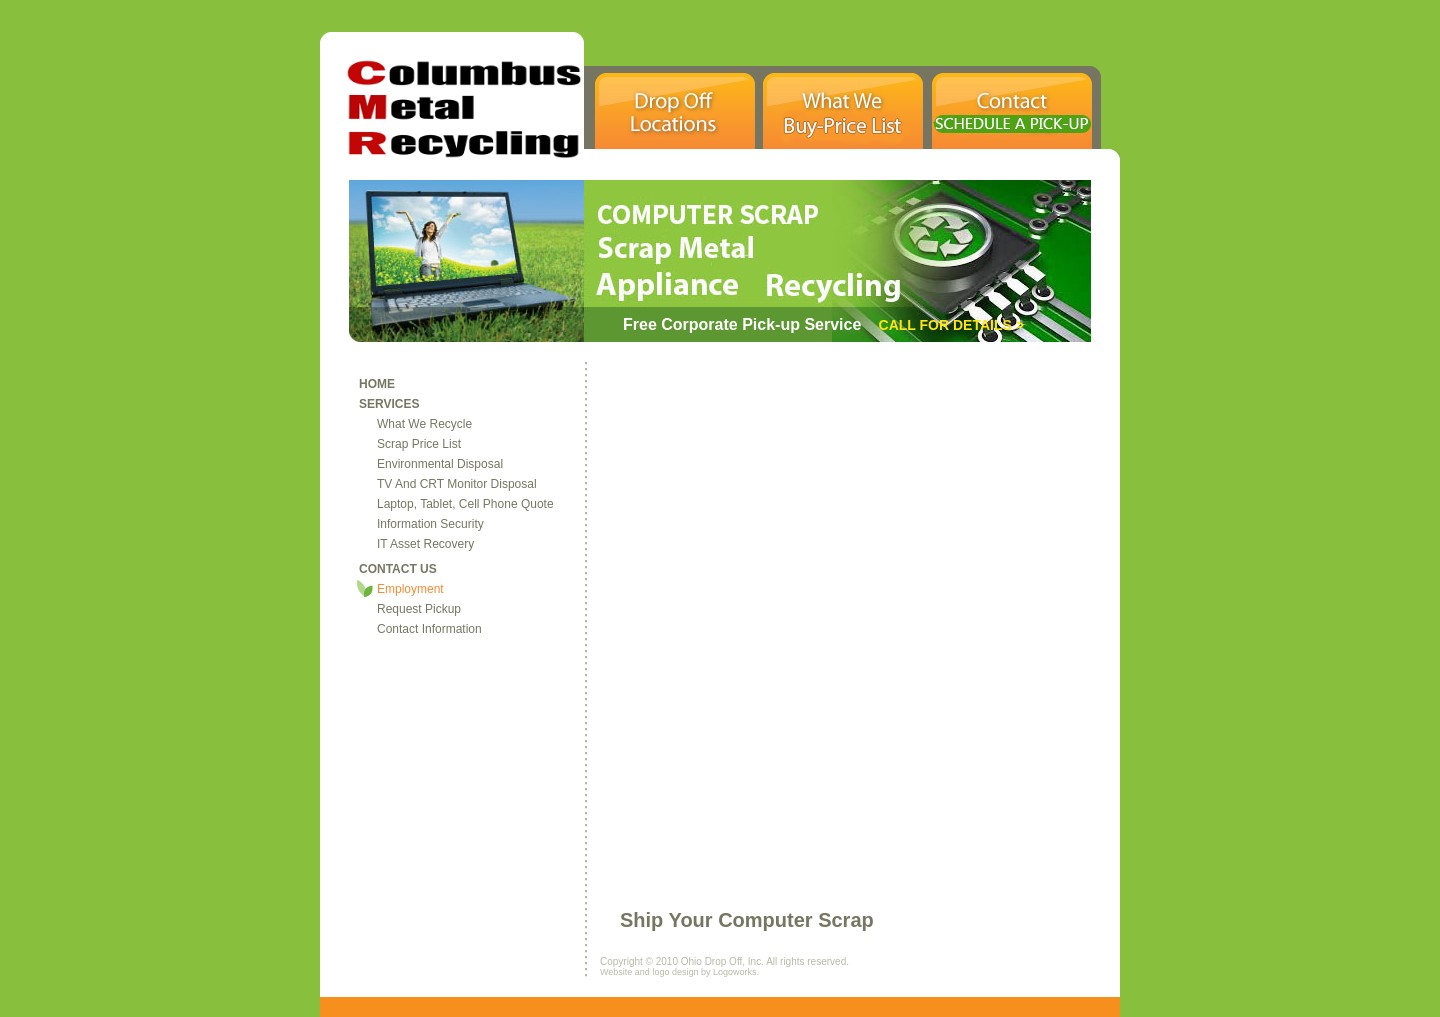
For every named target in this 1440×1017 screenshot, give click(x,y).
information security (430, 524)
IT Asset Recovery (425, 544)
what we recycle (424, 424)
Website (617, 972)
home (377, 384)
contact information (429, 629)
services (389, 404)
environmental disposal (440, 464)
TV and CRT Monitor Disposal (457, 484)
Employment (410, 589)
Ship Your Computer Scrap (747, 920)
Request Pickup (419, 609)
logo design (675, 972)
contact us (398, 569)
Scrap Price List (419, 444)
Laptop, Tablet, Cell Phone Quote (465, 504)
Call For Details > (949, 325)
